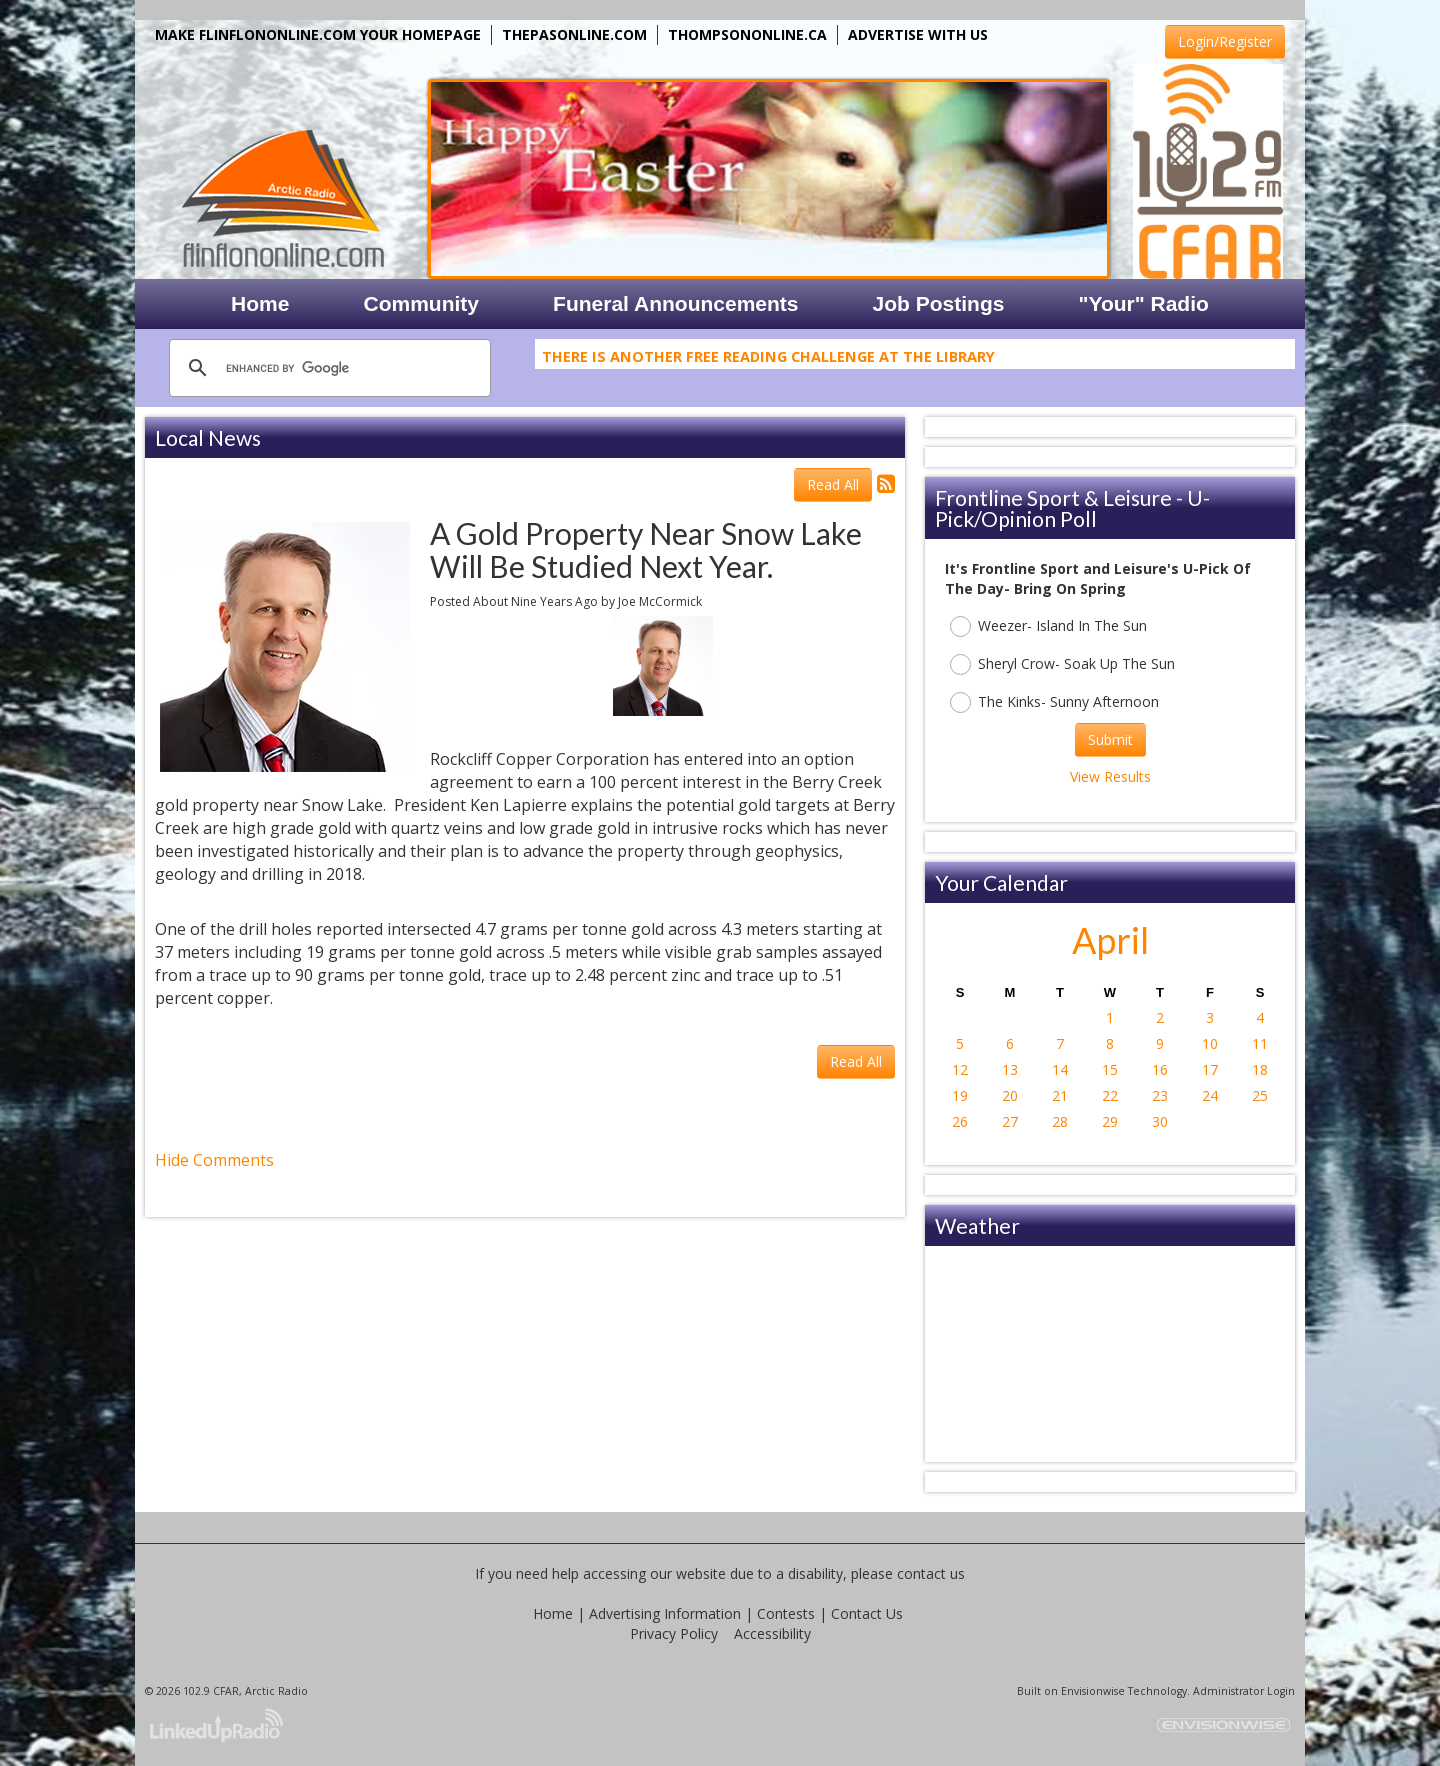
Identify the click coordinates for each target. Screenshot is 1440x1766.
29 (1110, 1121)
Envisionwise (1093, 1691)
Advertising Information (665, 1613)
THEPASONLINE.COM (574, 34)
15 (1110, 1069)
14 (1060, 1069)
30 (1160, 1121)
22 (1110, 1095)
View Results (1110, 776)
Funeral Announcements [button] (675, 303)
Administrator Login (1244, 1691)
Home (553, 1613)
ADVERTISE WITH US (918, 34)
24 (1210, 1095)
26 (960, 1121)
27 (1010, 1121)
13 (1010, 1069)
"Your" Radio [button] (1143, 303)
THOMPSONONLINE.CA (747, 34)
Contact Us (867, 1613)
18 (1260, 1069)
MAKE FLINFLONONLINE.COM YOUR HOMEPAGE (318, 34)
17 (1210, 1069)
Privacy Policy (674, 1633)
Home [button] (260, 303)
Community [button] (422, 303)
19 (960, 1095)
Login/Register (1225, 41)
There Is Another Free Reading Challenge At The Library (768, 360)
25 (1260, 1095)
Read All (833, 484)
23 (1160, 1095)
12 (960, 1069)
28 (1060, 1121)
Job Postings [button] (939, 303)
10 (1210, 1043)
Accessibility (772, 1633)
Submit (1110, 739)
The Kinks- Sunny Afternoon (1054, 702)
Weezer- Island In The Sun (1048, 626)
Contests (786, 1613)
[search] (327, 368)
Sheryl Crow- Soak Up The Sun (1062, 664)
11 (1260, 1043)
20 (1010, 1095)
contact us (931, 1573)
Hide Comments (214, 1160)
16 (1160, 1069)
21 (1060, 1095)
